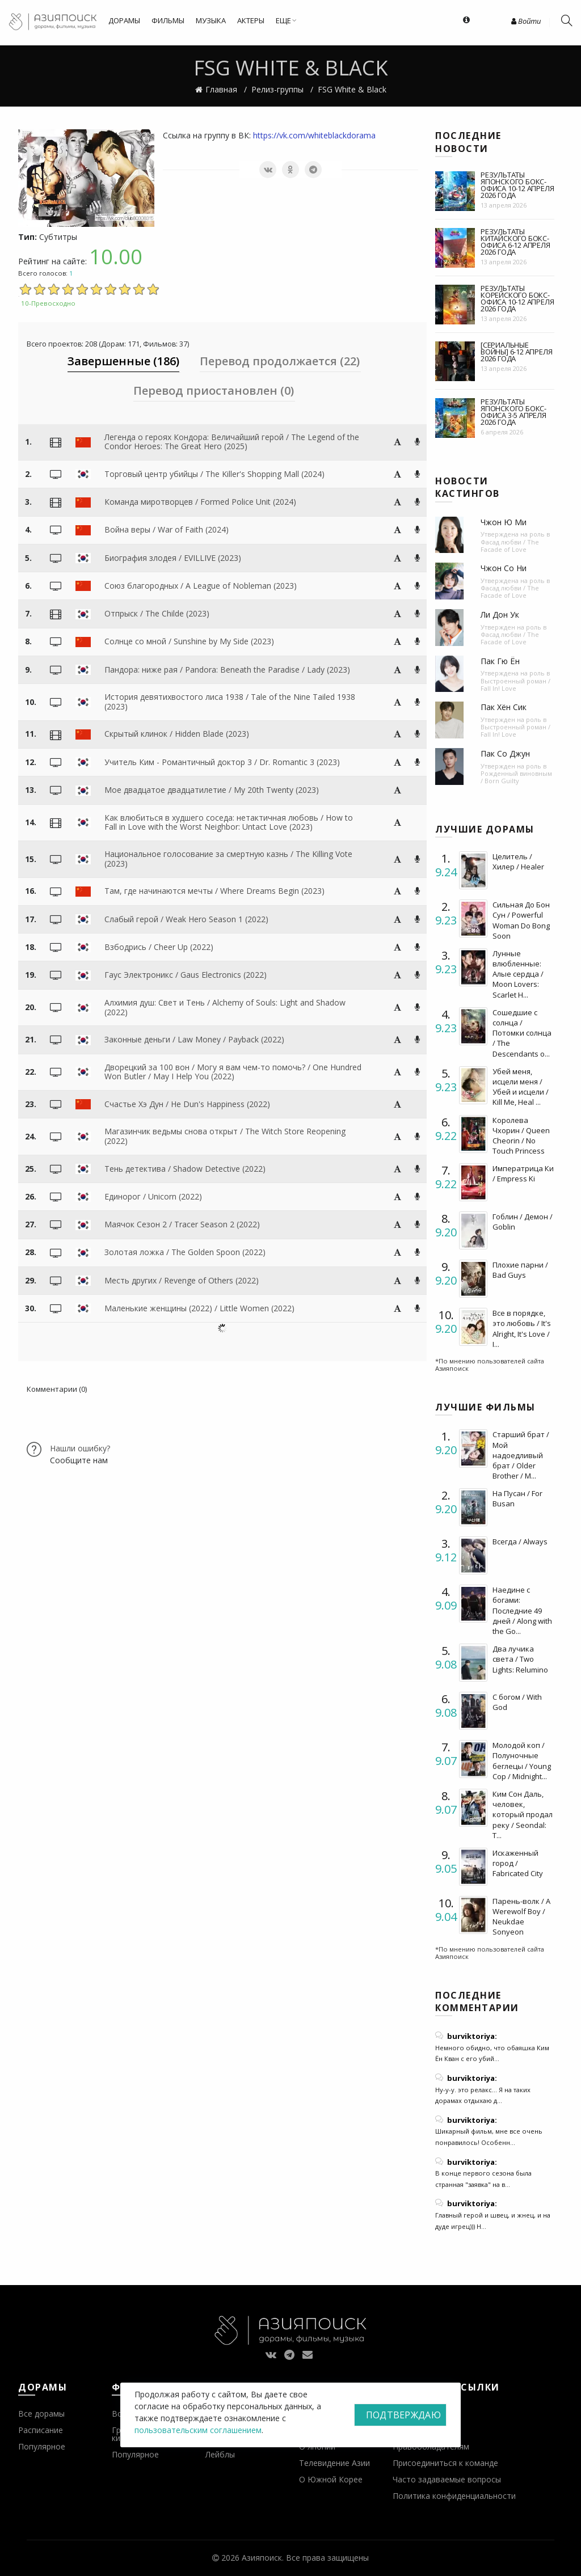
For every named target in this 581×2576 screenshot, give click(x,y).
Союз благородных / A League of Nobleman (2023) (200, 585)
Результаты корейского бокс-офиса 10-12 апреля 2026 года (517, 298)
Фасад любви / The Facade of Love (510, 546)
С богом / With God (517, 1702)
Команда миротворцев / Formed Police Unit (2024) (200, 501)
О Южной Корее (331, 2479)
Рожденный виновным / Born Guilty (516, 777)
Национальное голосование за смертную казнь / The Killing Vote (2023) (228, 858)
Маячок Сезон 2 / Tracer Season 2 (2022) (182, 1224)
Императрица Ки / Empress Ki (523, 1173)
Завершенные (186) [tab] (123, 361)
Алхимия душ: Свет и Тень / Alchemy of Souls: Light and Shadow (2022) (225, 1007)
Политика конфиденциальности (454, 2495)
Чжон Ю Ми (504, 522)
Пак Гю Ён (500, 661)
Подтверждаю (403, 2415)
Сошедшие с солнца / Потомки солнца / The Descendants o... (521, 1033)
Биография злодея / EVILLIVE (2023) (172, 557)
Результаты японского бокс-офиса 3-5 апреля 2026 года (513, 411)
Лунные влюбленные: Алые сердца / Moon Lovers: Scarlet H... (518, 974)
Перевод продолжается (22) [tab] (280, 361)
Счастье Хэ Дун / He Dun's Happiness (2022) (187, 1104)
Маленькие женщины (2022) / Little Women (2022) (199, 1308)
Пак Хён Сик (504, 707)
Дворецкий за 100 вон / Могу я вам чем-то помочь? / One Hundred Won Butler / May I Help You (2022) (232, 1072)
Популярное (41, 2446)
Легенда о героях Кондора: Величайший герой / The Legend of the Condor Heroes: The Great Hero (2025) (231, 442)
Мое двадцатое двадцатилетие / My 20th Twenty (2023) (211, 789)
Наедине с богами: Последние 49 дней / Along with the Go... (522, 1610)
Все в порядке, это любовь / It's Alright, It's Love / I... (521, 1328)
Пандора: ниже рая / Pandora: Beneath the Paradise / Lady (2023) (227, 669)
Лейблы (220, 2454)
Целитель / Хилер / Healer (518, 861)
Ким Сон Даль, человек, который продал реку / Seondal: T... (522, 1814)
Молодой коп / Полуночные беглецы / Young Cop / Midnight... (521, 1760)
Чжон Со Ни (504, 568)
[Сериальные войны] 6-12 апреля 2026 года (516, 351)
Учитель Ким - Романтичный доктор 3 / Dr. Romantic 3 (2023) (222, 762)
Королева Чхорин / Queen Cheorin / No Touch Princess (521, 1135)
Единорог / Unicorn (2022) (153, 1196)
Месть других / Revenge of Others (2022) (181, 1280)
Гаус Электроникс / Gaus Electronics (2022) (185, 974)
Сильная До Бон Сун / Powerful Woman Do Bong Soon (521, 920)
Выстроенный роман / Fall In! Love (515, 684)
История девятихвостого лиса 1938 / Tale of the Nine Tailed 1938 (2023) (229, 701)
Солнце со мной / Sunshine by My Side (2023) (189, 641)
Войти (526, 21)
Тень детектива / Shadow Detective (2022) (185, 1168)
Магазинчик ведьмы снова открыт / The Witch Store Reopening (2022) (225, 1136)
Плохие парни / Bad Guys (520, 1270)
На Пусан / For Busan (517, 1498)
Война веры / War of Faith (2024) (166, 529)
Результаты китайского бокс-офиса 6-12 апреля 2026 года (515, 241)
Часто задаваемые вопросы (447, 2479)
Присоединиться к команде (445, 2462)
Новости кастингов (467, 487)
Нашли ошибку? (80, 1448)
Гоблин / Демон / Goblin (522, 1221)
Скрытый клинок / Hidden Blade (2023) (176, 733)
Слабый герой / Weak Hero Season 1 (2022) (186, 919)
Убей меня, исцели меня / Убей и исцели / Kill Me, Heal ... (520, 1087)
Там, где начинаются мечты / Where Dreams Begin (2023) (214, 890)
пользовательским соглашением (198, 2430)
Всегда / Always (520, 1541)
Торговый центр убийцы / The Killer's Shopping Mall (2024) (214, 473)
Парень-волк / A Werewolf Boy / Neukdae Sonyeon (521, 1916)
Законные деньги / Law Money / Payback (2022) (194, 1039)
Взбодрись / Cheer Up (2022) (158, 946)
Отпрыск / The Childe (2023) (156, 613)
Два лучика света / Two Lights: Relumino (520, 1659)
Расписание (40, 2430)
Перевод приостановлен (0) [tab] (213, 390)
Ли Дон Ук (500, 614)
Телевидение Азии (334, 2462)
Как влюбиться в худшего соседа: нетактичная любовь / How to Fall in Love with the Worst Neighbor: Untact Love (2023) (228, 822)
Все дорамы (41, 2413)
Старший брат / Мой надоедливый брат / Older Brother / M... (520, 1455)
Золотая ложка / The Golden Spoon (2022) (185, 1252)
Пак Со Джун (505, 753)
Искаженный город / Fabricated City (517, 1863)
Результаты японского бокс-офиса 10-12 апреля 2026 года (517, 185)
